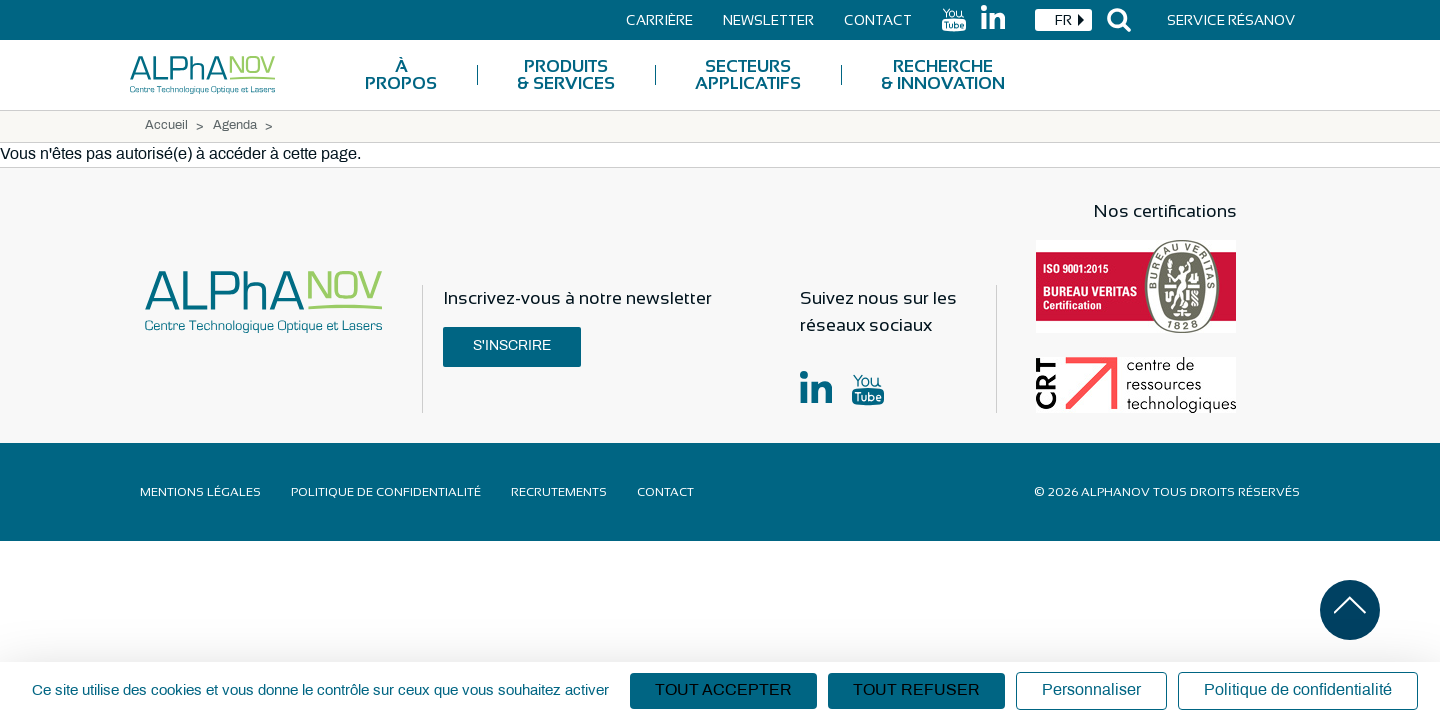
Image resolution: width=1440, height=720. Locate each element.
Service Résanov (1231, 20)
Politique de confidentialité (386, 492)
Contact (878, 20)
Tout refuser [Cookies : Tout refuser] (916, 690)
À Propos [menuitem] (401, 75)
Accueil (166, 126)
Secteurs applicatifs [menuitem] (748, 75)
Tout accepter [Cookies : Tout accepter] (723, 690)
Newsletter (768, 20)
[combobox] (1063, 20)
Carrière (659, 20)
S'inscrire (512, 346)
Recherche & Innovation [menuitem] (943, 75)
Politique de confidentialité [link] (1298, 690)
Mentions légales (200, 492)
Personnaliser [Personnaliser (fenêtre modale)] (1091, 690)
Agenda (235, 126)
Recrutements (559, 492)
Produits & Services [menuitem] (566, 75)
